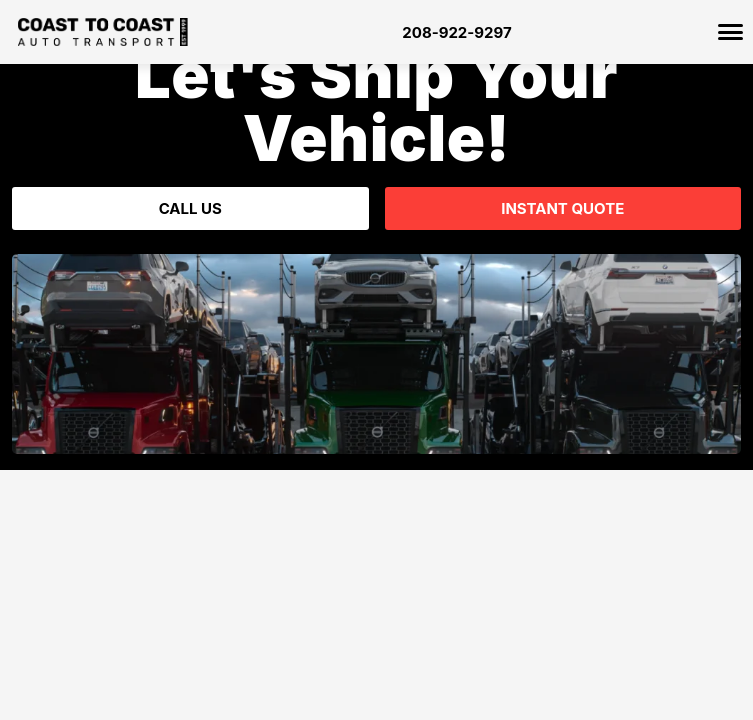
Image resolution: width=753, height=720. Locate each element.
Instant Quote (562, 208)
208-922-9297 (456, 32)
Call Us (190, 208)
